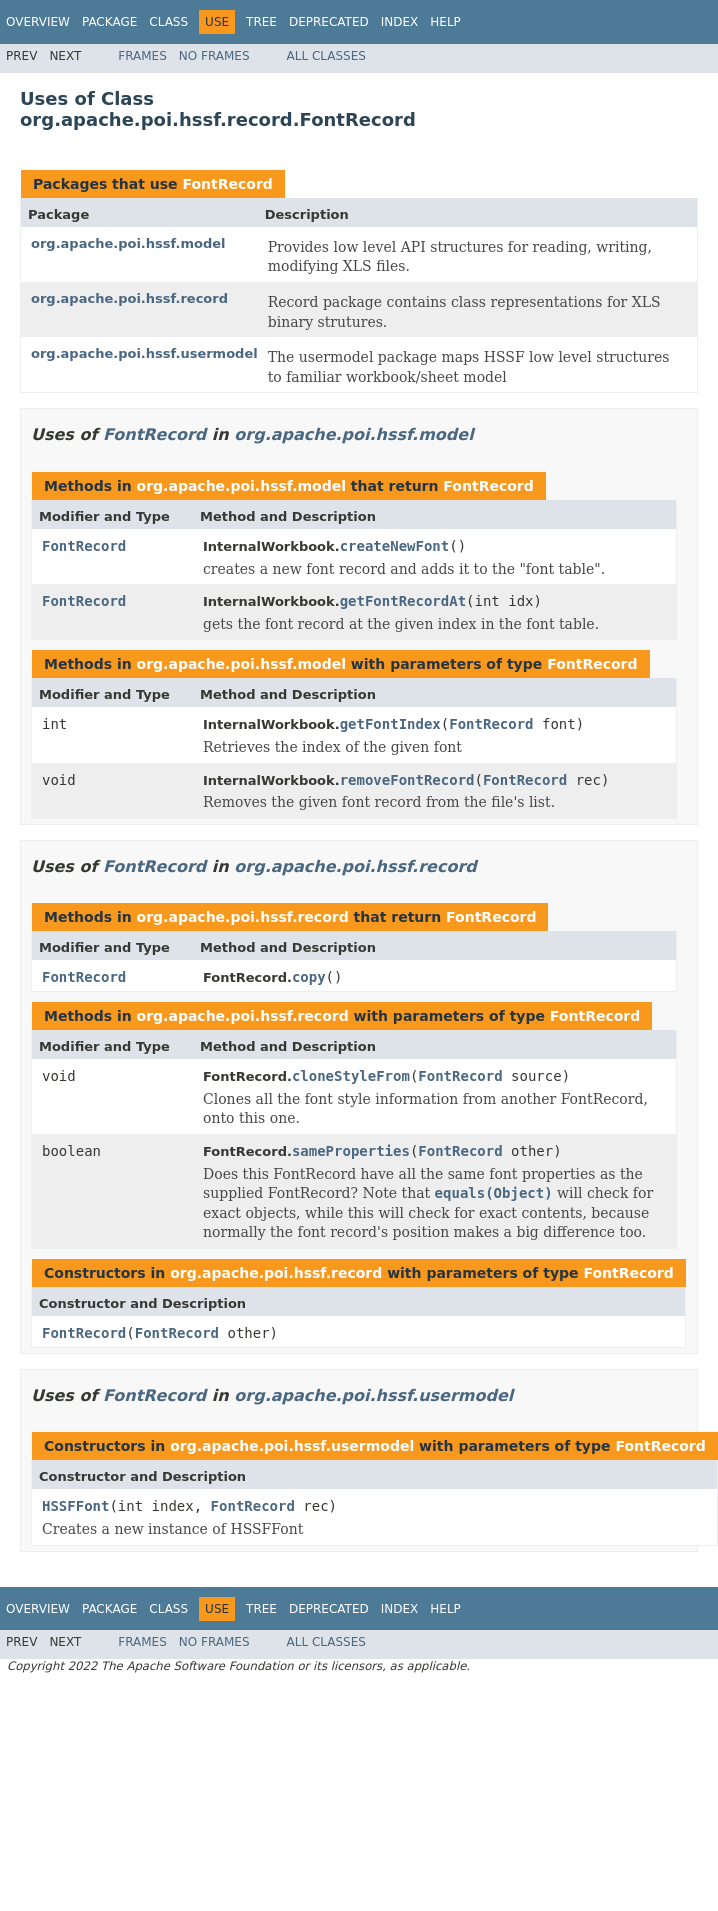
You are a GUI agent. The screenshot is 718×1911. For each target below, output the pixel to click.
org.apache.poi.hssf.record (129, 298)
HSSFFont (75, 1506)
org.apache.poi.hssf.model (128, 243)
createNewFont (395, 546)
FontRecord (227, 184)
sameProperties (351, 1151)
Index (400, 22)
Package (109, 22)
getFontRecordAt (403, 601)
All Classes (326, 56)
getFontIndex (390, 724)
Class (168, 22)
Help (445, 22)
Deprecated (329, 22)
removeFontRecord (407, 780)
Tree (261, 22)
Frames (142, 56)
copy (309, 977)
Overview (38, 22)
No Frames (214, 56)
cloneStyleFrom (351, 1076)
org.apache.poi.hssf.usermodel (144, 353)
